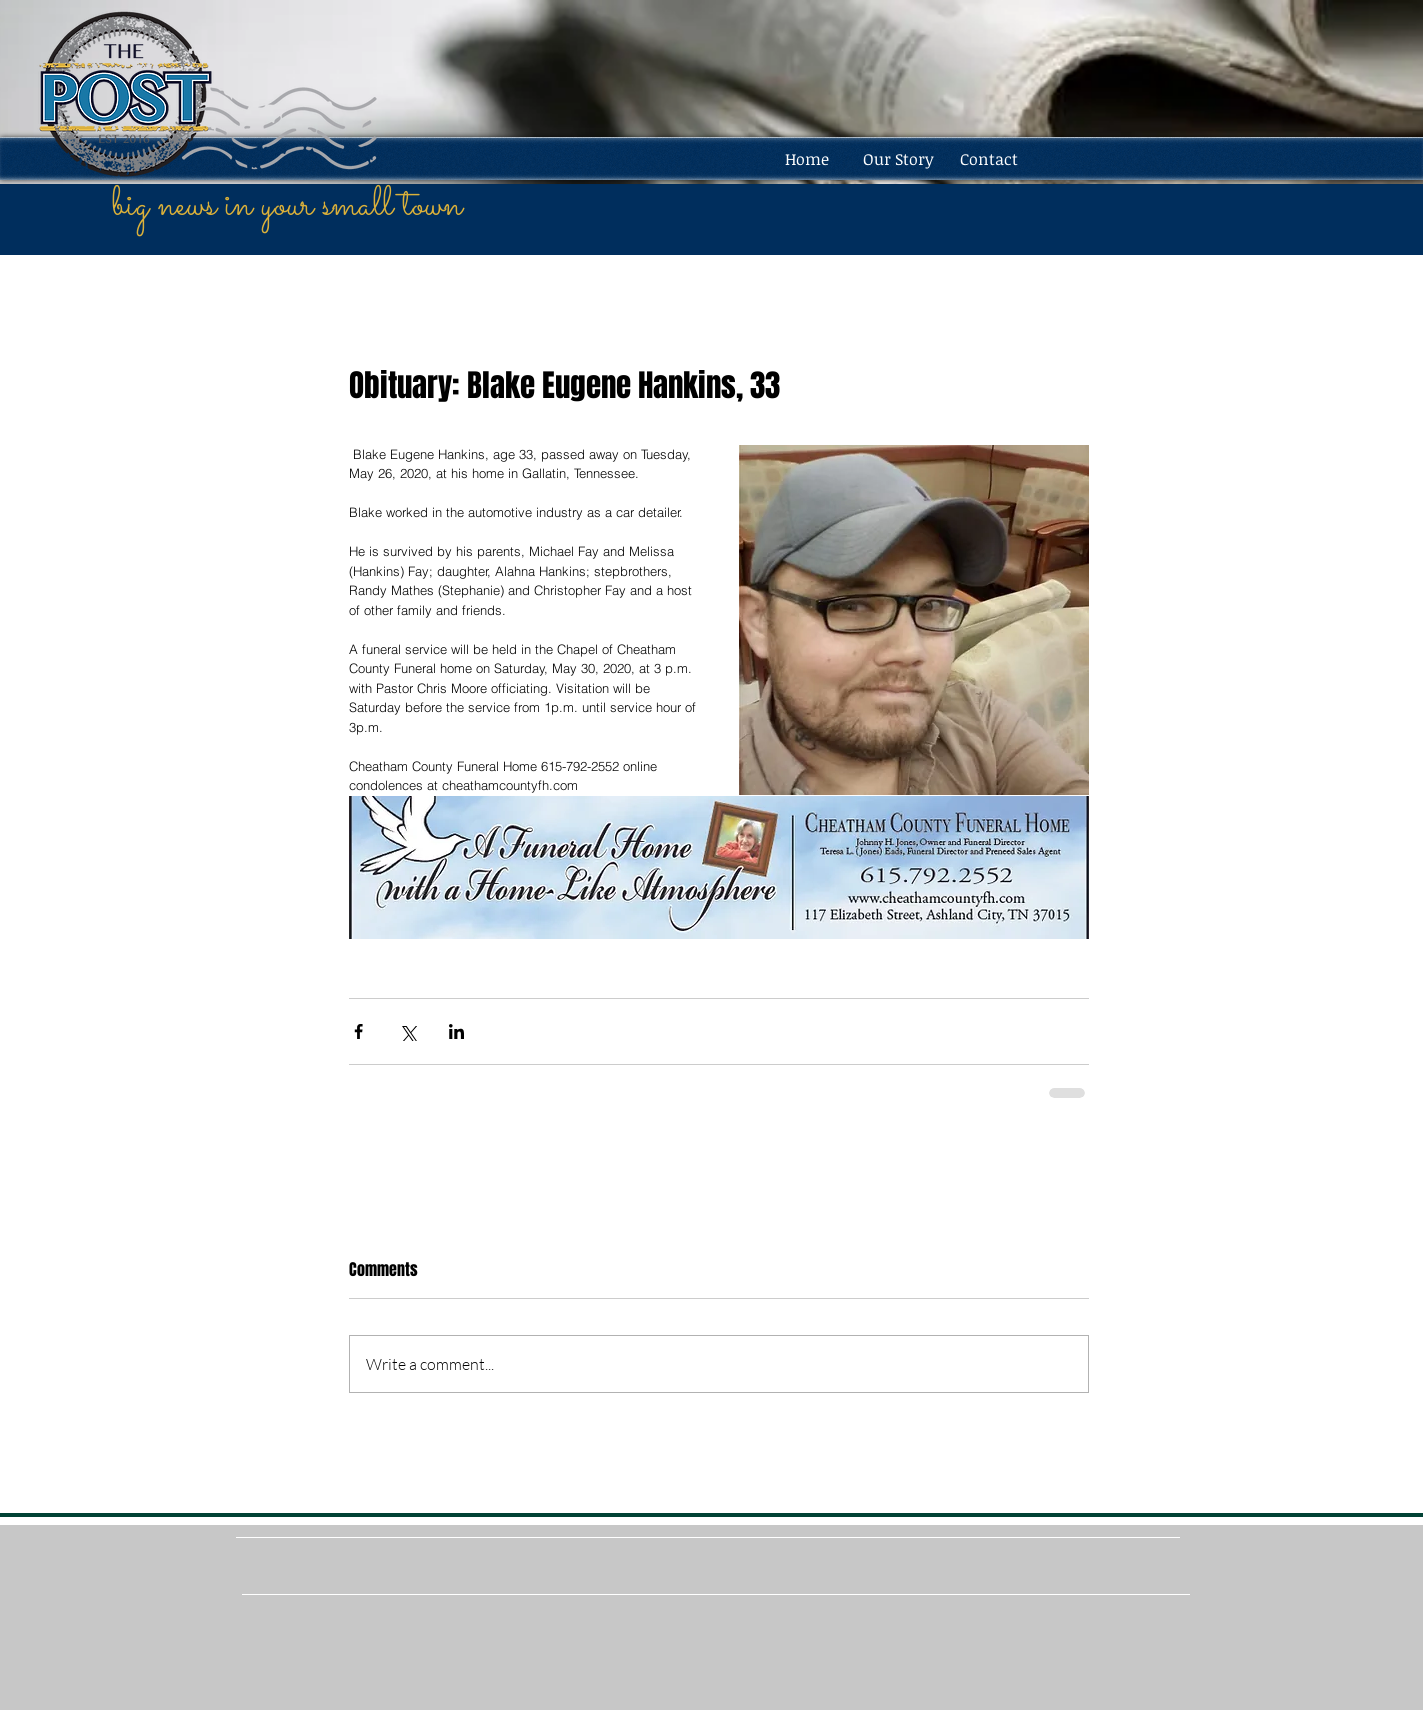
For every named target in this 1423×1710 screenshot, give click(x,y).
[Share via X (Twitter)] (407, 1031)
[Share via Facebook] (358, 1031)
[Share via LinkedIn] (456, 1031)
